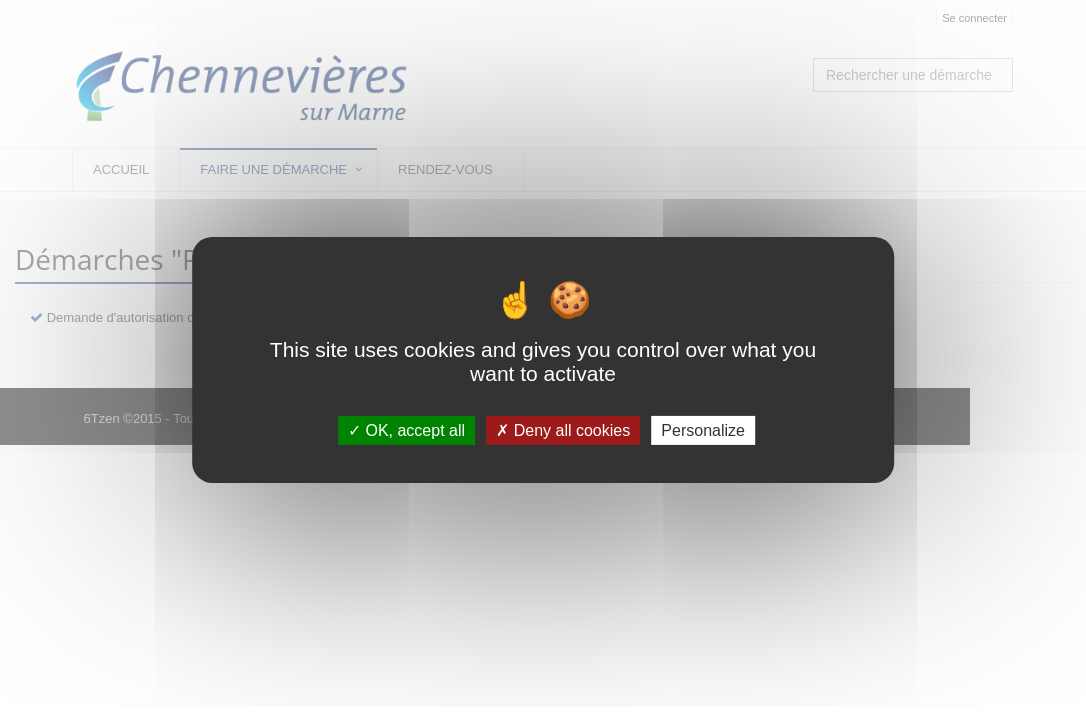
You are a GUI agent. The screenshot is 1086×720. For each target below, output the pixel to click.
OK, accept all (406, 430)
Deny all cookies (563, 430)
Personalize (703, 430)
